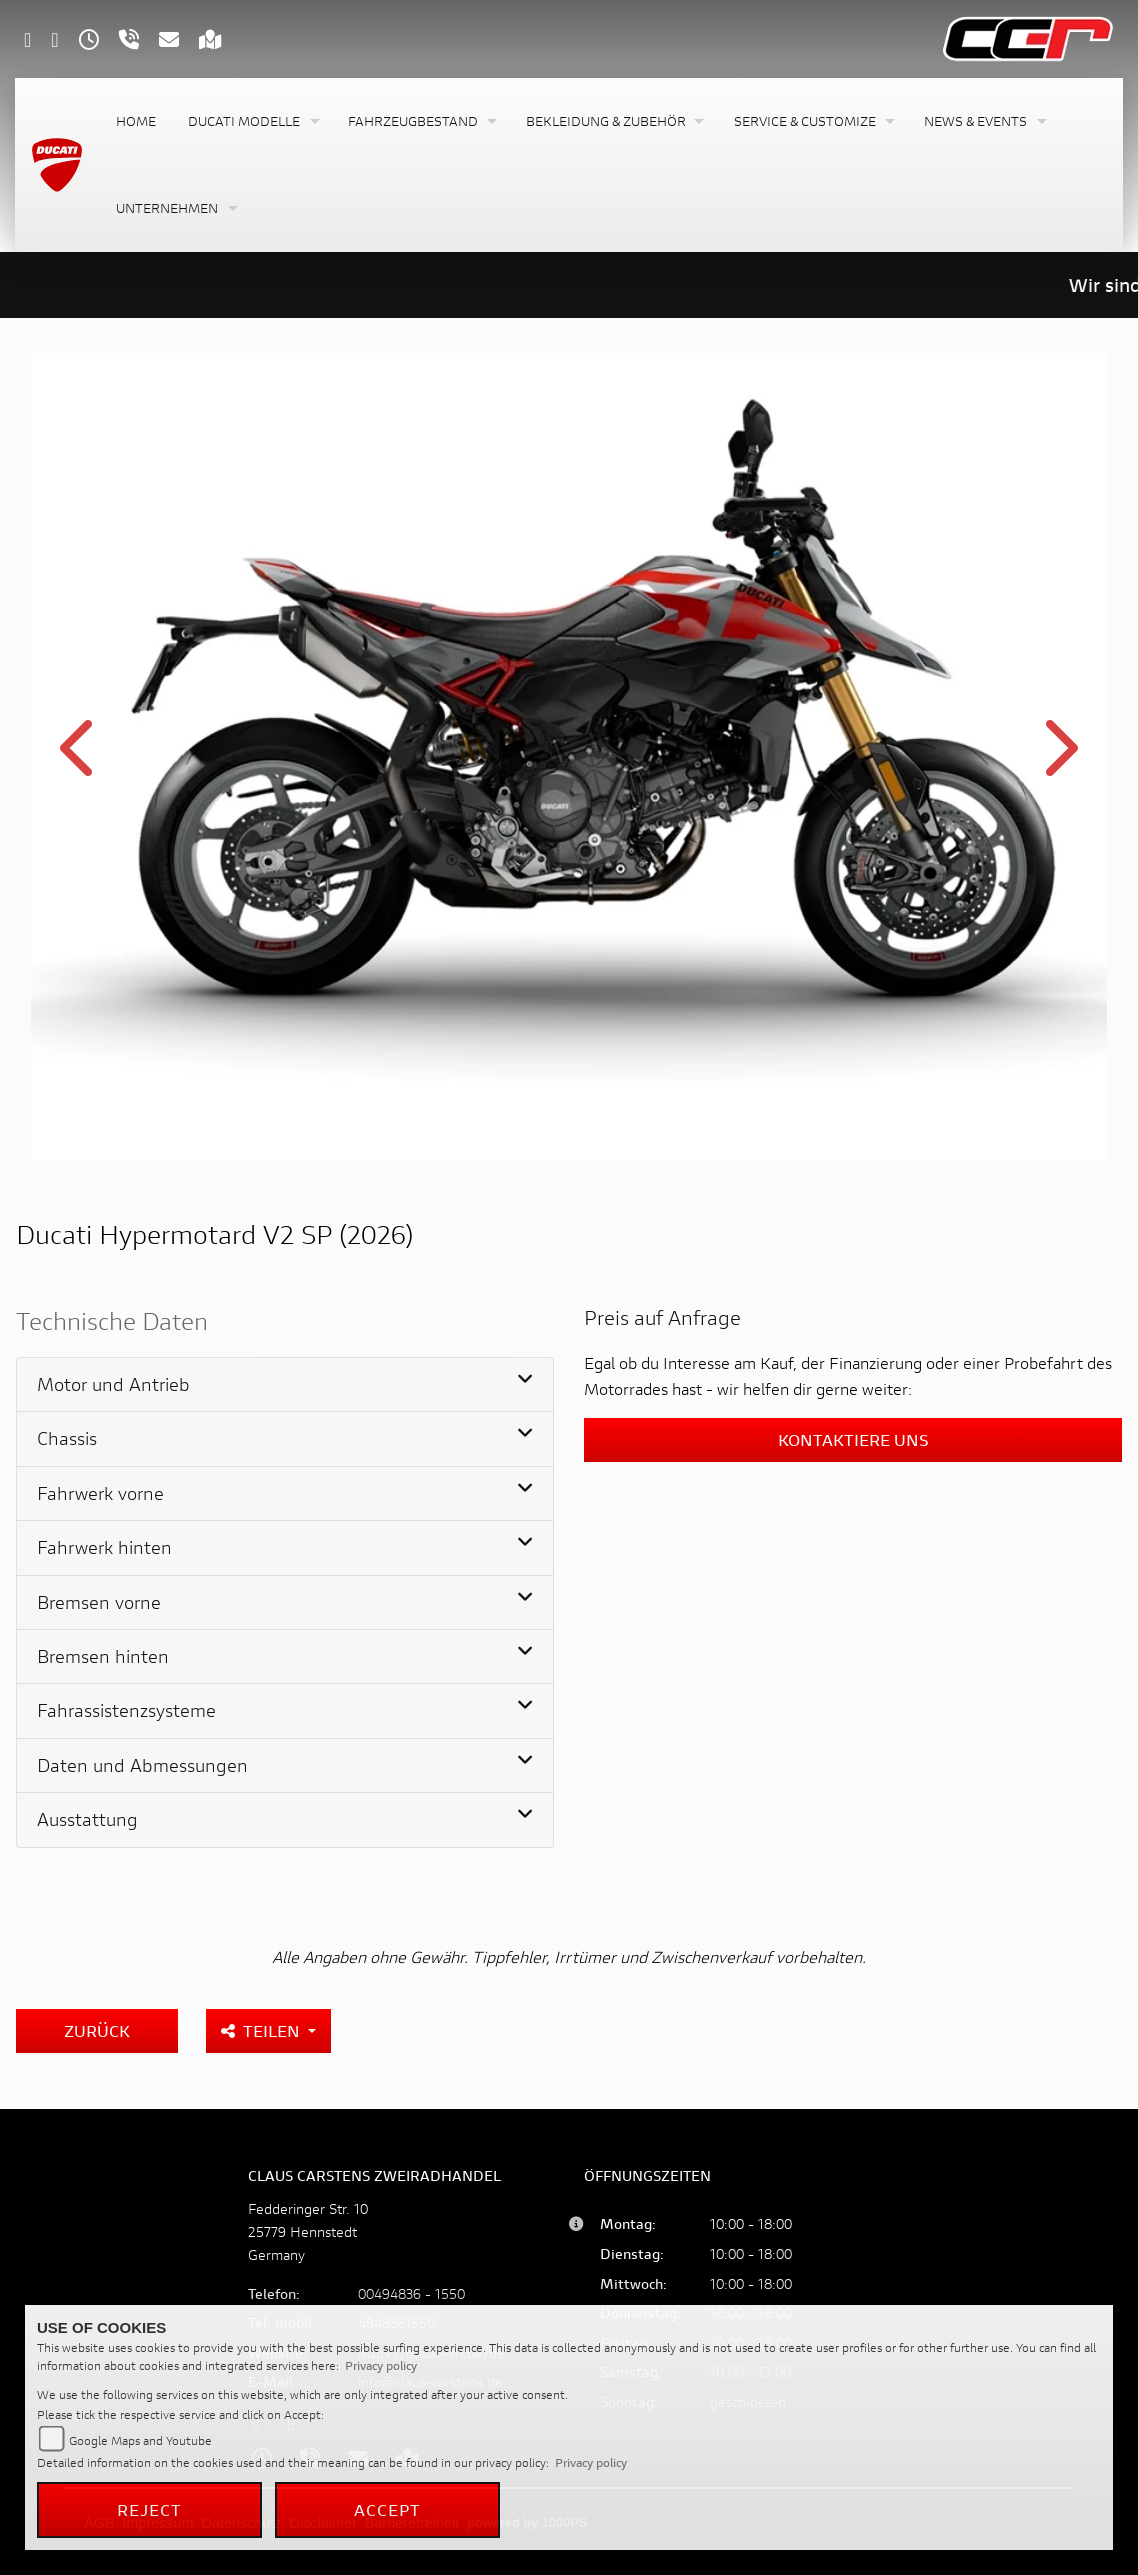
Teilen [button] (262, 2030)
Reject (150, 2509)
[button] (252, 121)
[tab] (285, 1385)
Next (1057, 759)
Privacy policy (381, 2365)
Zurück (97, 2030)
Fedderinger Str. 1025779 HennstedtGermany (308, 2231)
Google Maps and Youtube (140, 2440)
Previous (80, 759)
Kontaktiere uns (853, 1439)
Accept (388, 2509)
